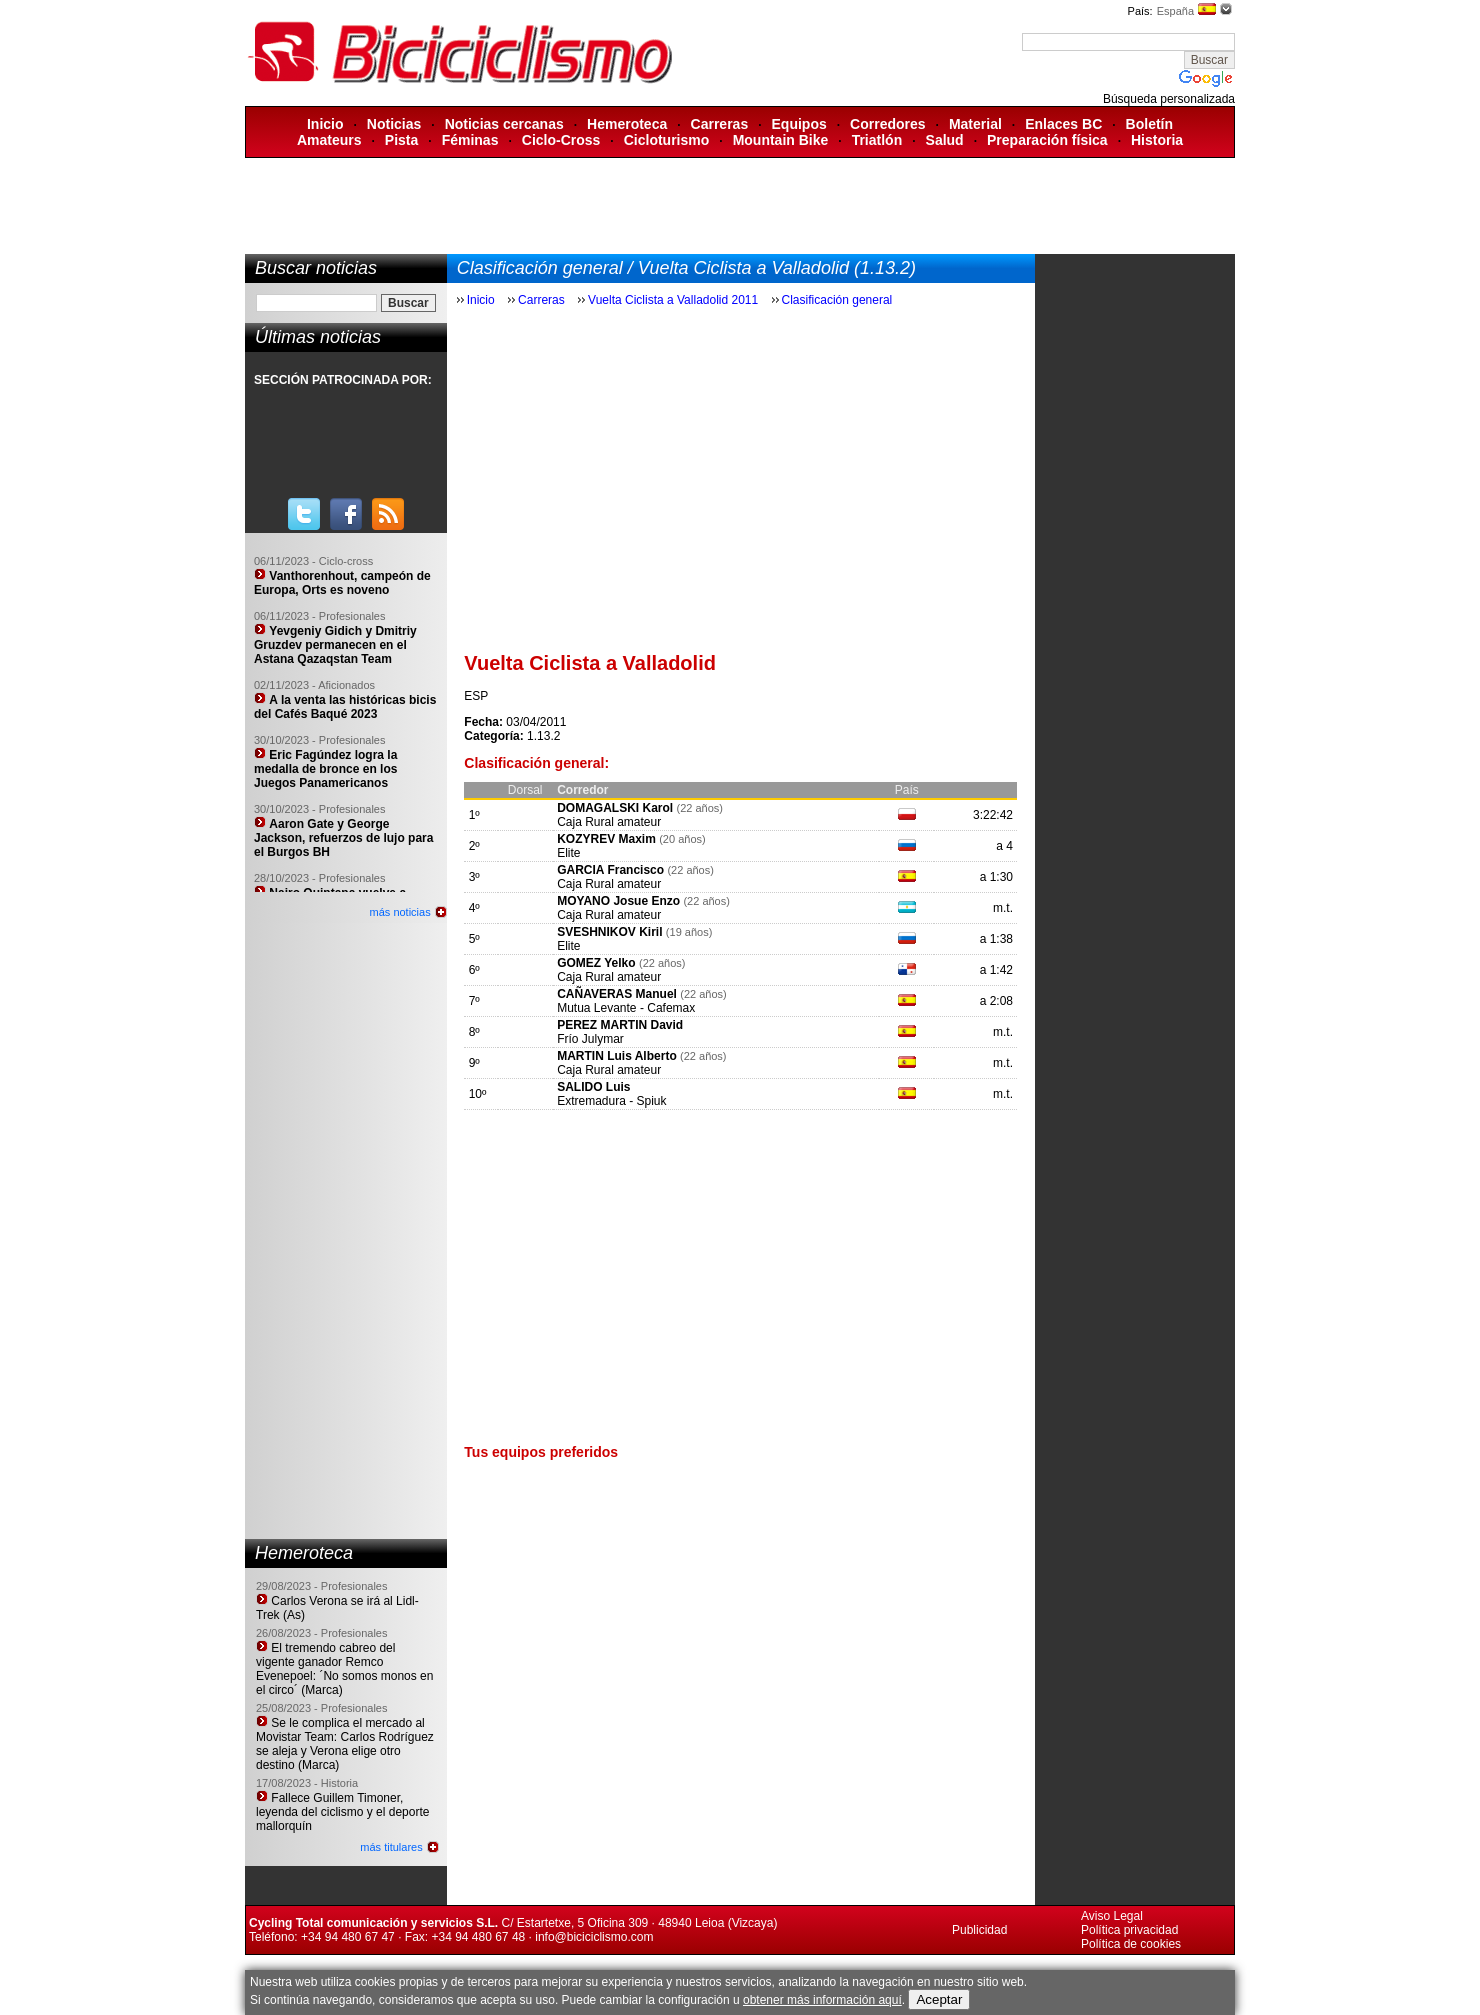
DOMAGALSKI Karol (615, 808)
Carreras (720, 124)
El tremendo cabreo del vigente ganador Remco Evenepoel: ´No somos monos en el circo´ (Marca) (344, 1669)
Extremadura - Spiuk (611, 1101)
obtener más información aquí (822, 2000)
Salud (945, 140)
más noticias (400, 912)
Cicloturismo (667, 140)
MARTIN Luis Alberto (617, 1056)
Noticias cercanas (504, 124)
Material (975, 124)
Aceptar (939, 1999)
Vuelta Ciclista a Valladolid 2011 (673, 300)
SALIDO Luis (593, 1087)
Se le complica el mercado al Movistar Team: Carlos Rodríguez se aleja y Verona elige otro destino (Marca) (345, 1744)
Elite (568, 853)
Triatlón (877, 140)
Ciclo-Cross (561, 140)
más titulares (391, 1847)
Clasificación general (837, 300)
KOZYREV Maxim (606, 839)
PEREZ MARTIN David (620, 1025)
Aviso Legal (1112, 1916)
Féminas (470, 140)
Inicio (325, 124)
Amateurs (329, 140)
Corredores (887, 124)
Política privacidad (1129, 1930)
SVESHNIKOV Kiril (609, 932)
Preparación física (1047, 140)
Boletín (1149, 124)
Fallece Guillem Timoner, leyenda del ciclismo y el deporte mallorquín (342, 1812)
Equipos (799, 124)
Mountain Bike (781, 140)
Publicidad (979, 1930)
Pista (401, 140)
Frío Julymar (590, 1039)
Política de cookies (1131, 1944)
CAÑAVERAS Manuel (617, 994)
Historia (1157, 140)
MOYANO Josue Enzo (618, 901)
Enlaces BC (1063, 124)
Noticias (394, 124)
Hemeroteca (627, 124)
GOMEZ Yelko (596, 963)
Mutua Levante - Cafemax (626, 1008)
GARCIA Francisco (610, 870)
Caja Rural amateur (609, 822)
